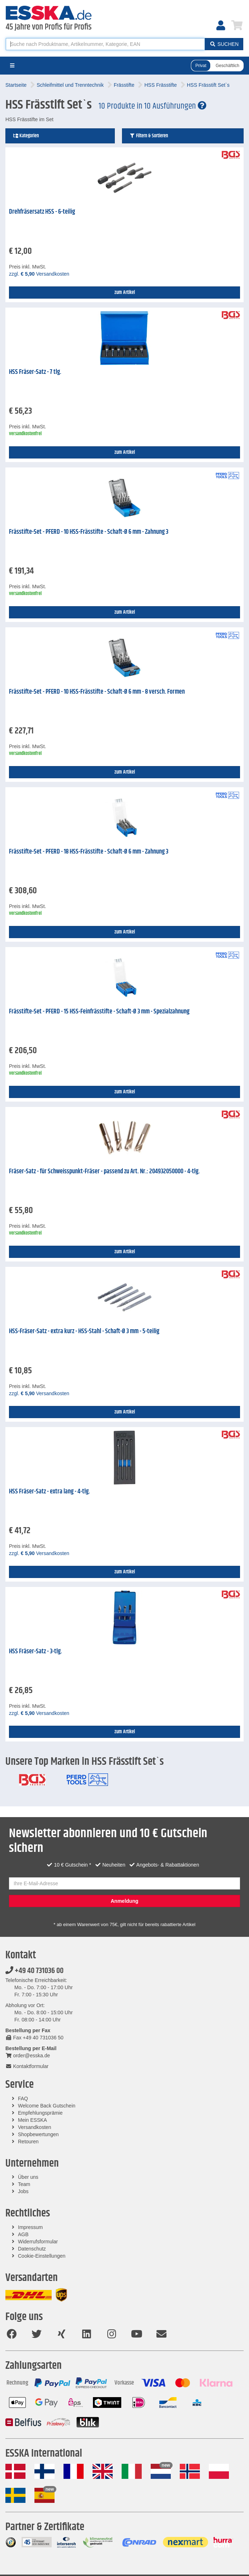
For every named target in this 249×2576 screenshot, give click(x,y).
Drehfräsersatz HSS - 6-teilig (42, 212)
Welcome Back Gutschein (46, 2106)
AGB (23, 2234)
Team (24, 2184)
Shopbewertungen (38, 2134)
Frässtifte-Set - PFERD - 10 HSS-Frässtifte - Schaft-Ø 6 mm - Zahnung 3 (88, 532)
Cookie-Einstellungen (41, 2256)
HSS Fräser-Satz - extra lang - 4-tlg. (49, 1492)
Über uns (28, 2177)
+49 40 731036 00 (34, 1971)
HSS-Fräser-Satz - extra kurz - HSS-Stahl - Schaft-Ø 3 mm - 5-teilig (84, 1331)
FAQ (23, 2098)
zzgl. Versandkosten (39, 274)
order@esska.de (27, 2055)
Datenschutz (32, 2249)
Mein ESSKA (32, 2120)
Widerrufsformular (38, 2241)
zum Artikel (124, 292)
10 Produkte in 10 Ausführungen (152, 106)
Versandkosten (34, 2127)
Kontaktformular (26, 2066)
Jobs (23, 2191)
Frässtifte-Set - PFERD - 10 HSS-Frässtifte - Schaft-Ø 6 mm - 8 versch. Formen (97, 692)
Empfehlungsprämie (40, 2113)
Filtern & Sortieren (149, 136)
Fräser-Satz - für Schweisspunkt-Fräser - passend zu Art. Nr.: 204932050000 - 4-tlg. (104, 1171)
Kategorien (26, 136)
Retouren (28, 2141)
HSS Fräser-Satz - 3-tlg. (35, 1651)
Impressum (30, 2227)
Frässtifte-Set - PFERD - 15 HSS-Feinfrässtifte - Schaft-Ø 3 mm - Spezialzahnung (99, 1012)
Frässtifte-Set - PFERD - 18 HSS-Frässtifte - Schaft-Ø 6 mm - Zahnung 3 (88, 852)
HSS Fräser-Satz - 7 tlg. (35, 372)
